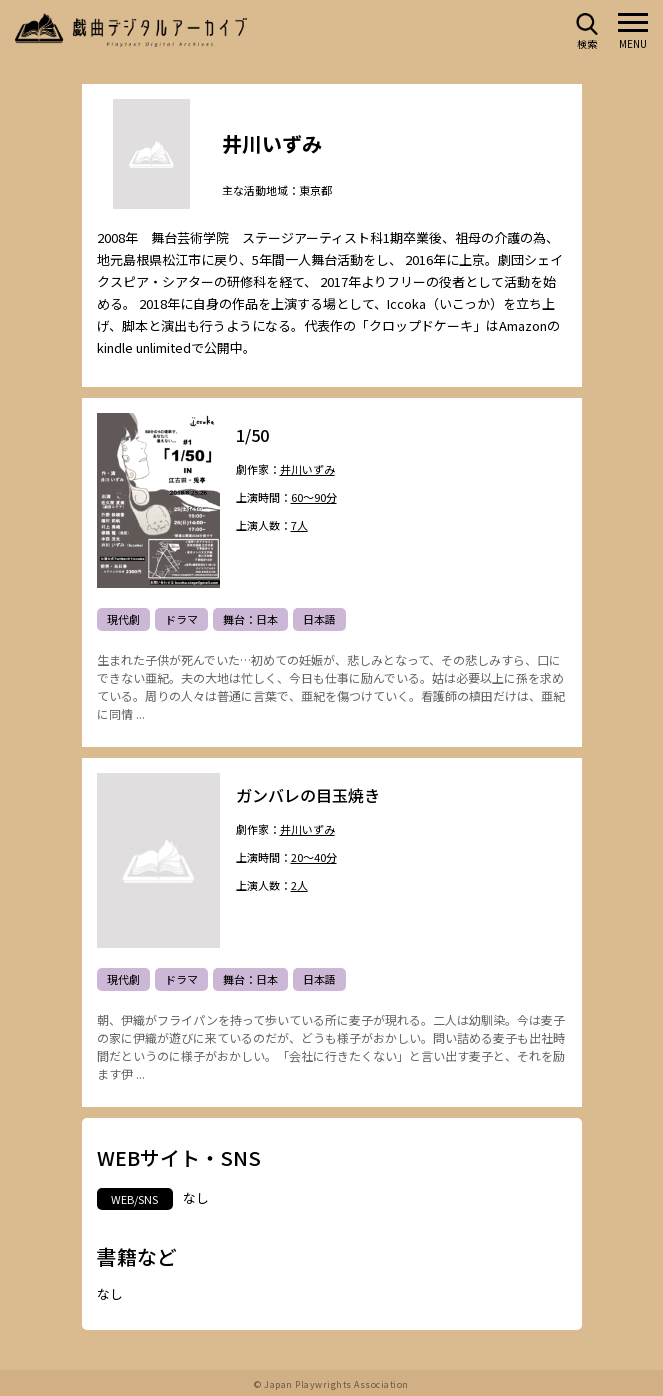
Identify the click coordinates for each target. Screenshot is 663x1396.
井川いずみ (307, 471)
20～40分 (314, 858)
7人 (299, 526)
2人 (299, 886)
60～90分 (314, 498)
